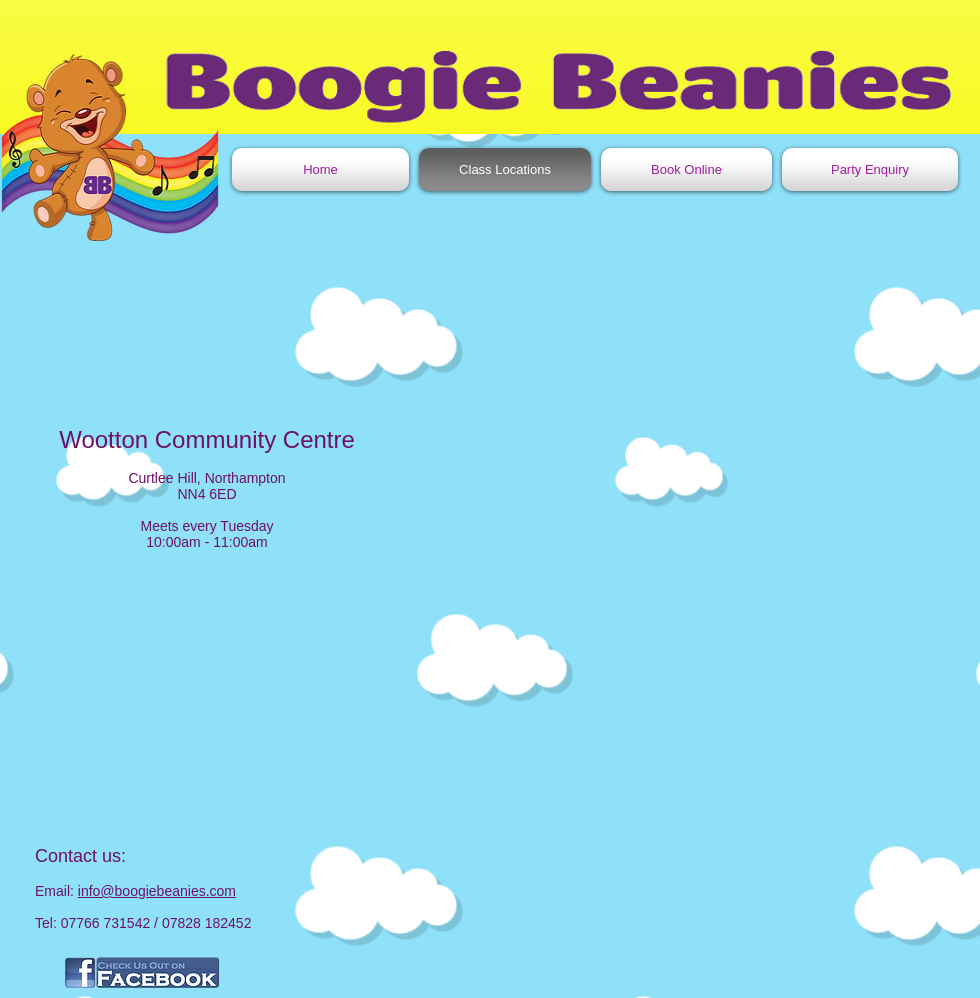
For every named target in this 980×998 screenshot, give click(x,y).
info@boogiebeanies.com (157, 891)
